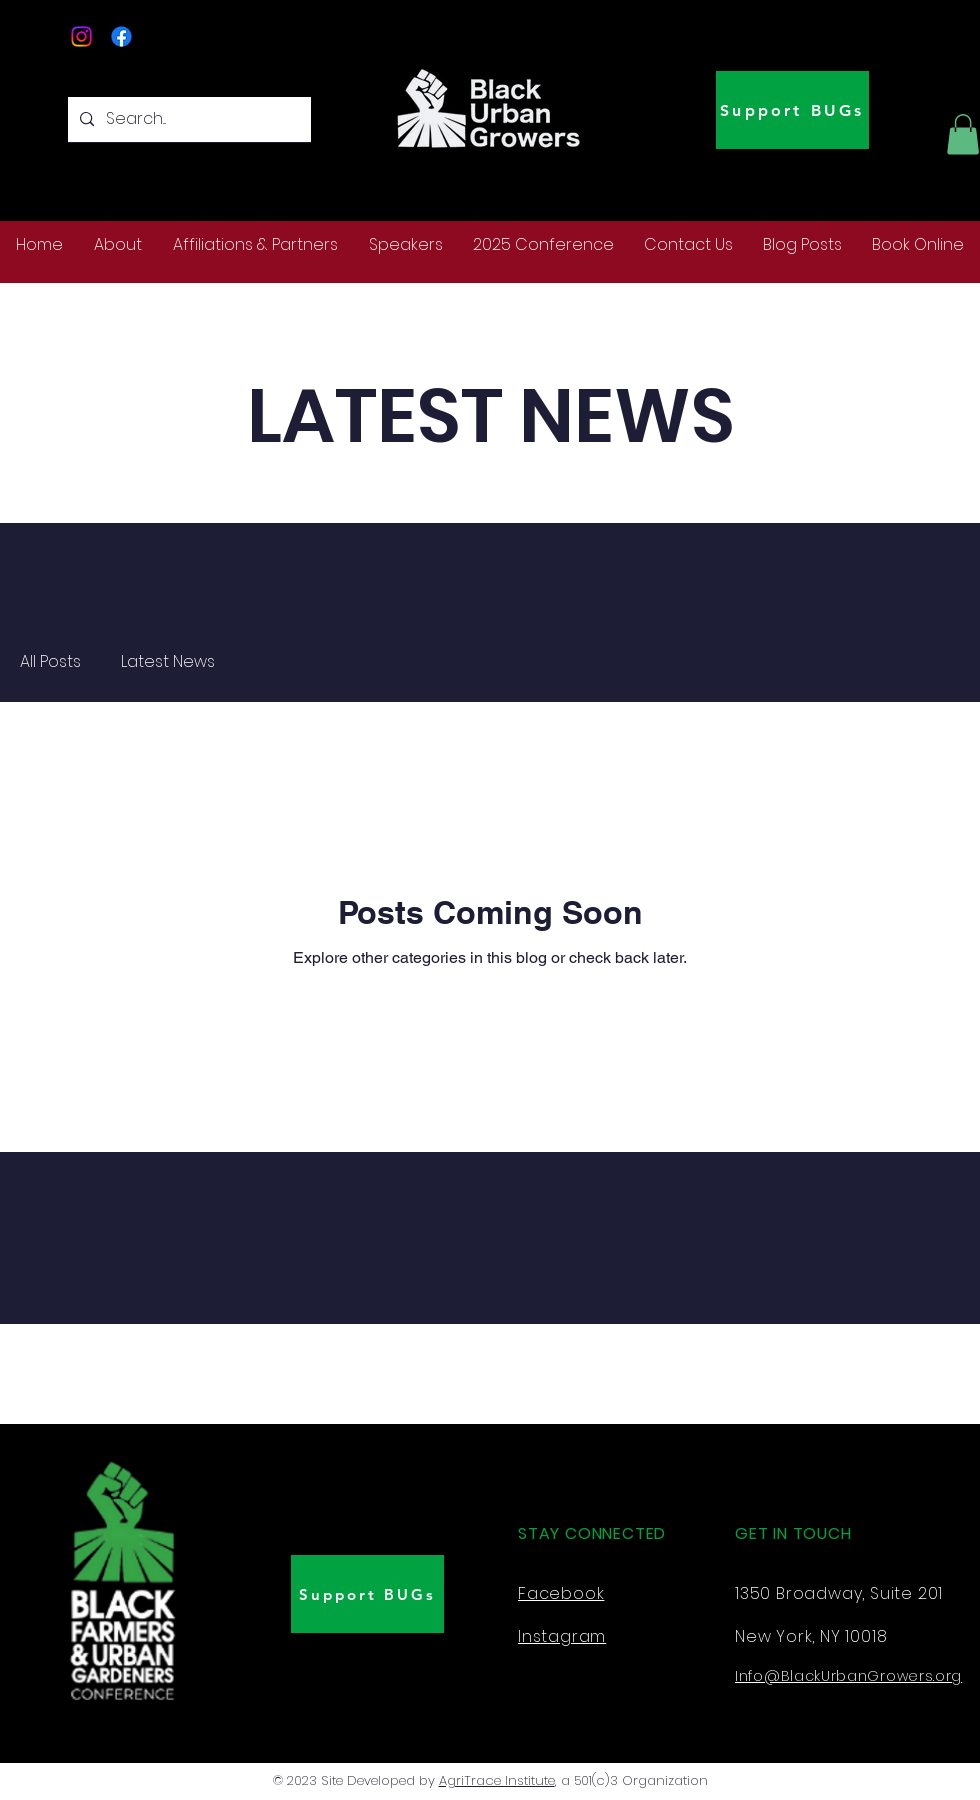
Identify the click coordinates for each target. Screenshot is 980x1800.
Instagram (562, 1636)
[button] (963, 134)
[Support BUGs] (792, 110)
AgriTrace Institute (497, 1780)
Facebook (561, 1593)
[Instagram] (81, 36)
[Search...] (187, 119)
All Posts (50, 662)
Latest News (168, 662)
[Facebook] (121, 36)
